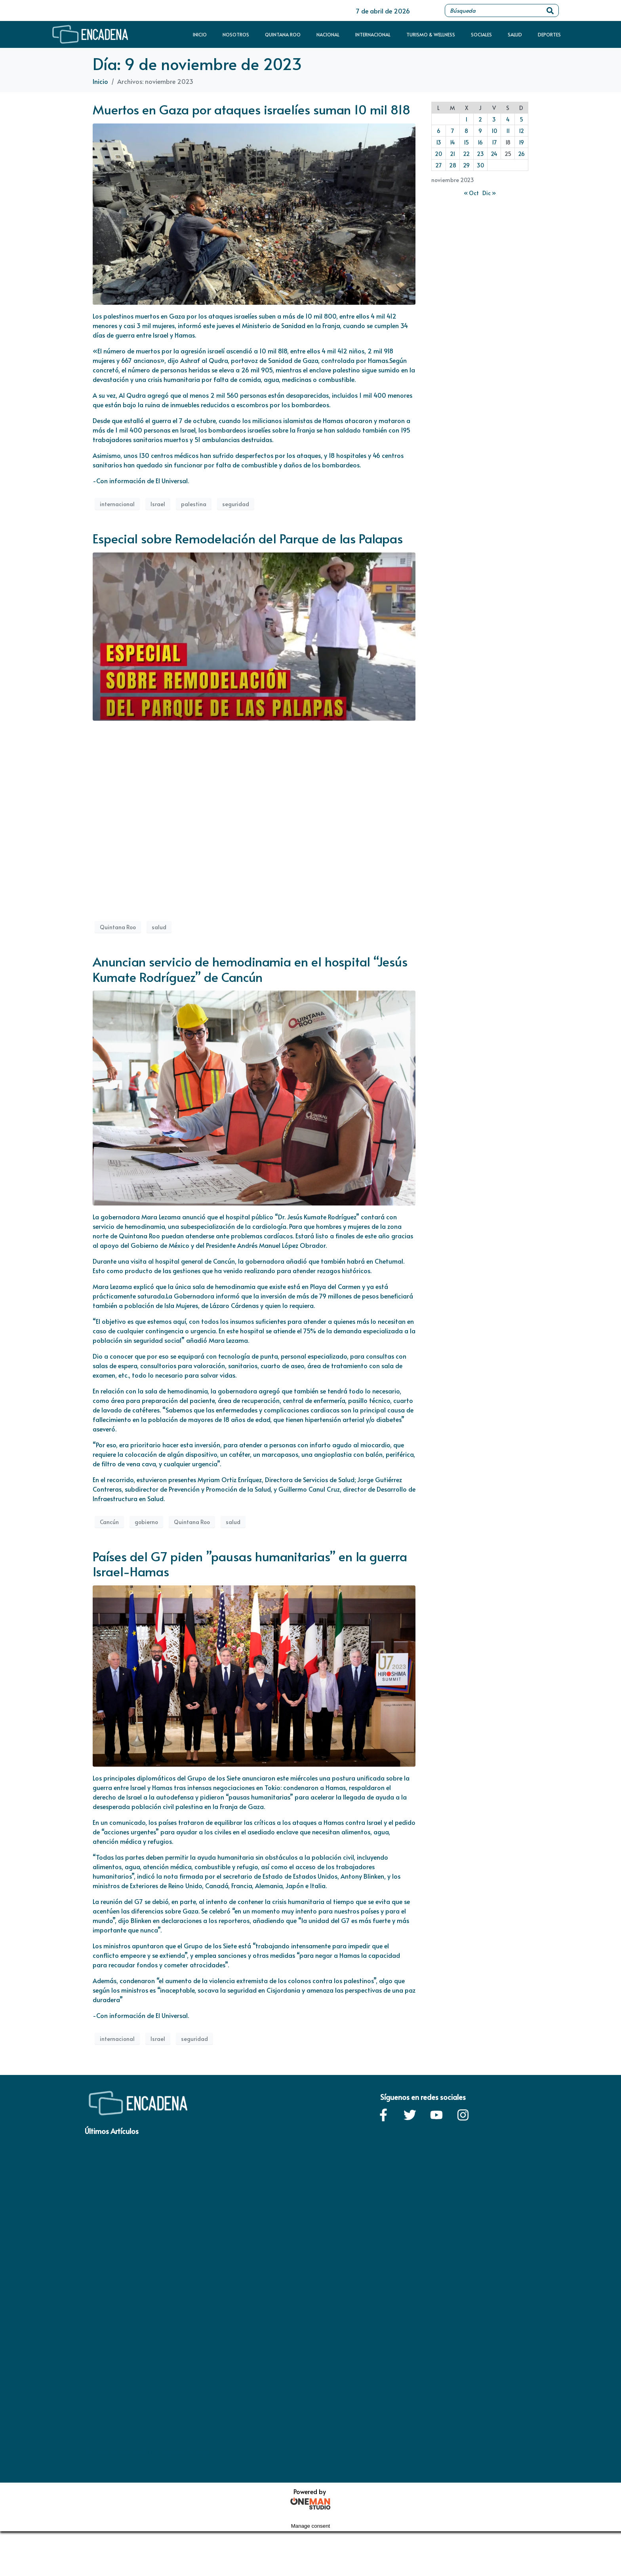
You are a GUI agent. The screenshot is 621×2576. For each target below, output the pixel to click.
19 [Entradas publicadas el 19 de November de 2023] (521, 142)
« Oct (471, 193)
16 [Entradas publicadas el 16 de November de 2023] (480, 142)
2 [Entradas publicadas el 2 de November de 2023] (480, 119)
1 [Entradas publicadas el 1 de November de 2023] (466, 119)
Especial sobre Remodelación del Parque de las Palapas (248, 538)
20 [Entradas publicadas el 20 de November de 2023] (438, 154)
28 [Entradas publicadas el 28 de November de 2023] (452, 165)
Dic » (489, 193)
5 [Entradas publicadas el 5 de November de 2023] (521, 119)
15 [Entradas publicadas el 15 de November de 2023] (466, 142)
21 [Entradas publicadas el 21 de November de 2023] (452, 154)
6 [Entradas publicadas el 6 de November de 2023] (438, 131)
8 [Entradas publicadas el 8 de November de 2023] (466, 131)
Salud (515, 34)
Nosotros (236, 34)
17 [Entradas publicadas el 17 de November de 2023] (494, 142)
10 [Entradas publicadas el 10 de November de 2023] (494, 131)
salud (159, 927)
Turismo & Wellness (430, 34)
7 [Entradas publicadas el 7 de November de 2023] (452, 131)
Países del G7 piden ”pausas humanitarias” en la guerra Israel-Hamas (250, 1563)
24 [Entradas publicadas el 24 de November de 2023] (494, 154)
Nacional (327, 34)
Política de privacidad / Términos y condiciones (146, 2452)
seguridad (235, 504)
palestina (193, 504)
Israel (157, 504)
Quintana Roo (283, 34)
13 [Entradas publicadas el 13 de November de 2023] (438, 142)
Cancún (109, 1522)
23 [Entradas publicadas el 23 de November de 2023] (480, 154)
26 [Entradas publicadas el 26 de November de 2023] (521, 154)
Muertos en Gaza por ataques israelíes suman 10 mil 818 (251, 109)
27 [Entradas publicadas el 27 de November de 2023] (438, 165)
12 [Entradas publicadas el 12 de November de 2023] (521, 131)
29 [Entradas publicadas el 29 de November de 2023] (466, 165)
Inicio (200, 34)
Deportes (549, 34)
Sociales (481, 34)
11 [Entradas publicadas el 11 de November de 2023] (508, 131)
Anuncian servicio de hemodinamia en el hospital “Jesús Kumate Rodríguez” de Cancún (250, 969)
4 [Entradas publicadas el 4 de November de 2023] (508, 119)
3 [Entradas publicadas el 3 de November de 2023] (494, 119)
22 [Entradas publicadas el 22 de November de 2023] (466, 154)
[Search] (550, 10)
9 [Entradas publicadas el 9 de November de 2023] (480, 131)
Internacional (373, 34)
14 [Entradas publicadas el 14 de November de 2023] (452, 142)
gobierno (146, 1522)
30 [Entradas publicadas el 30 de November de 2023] (480, 165)
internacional (117, 504)
